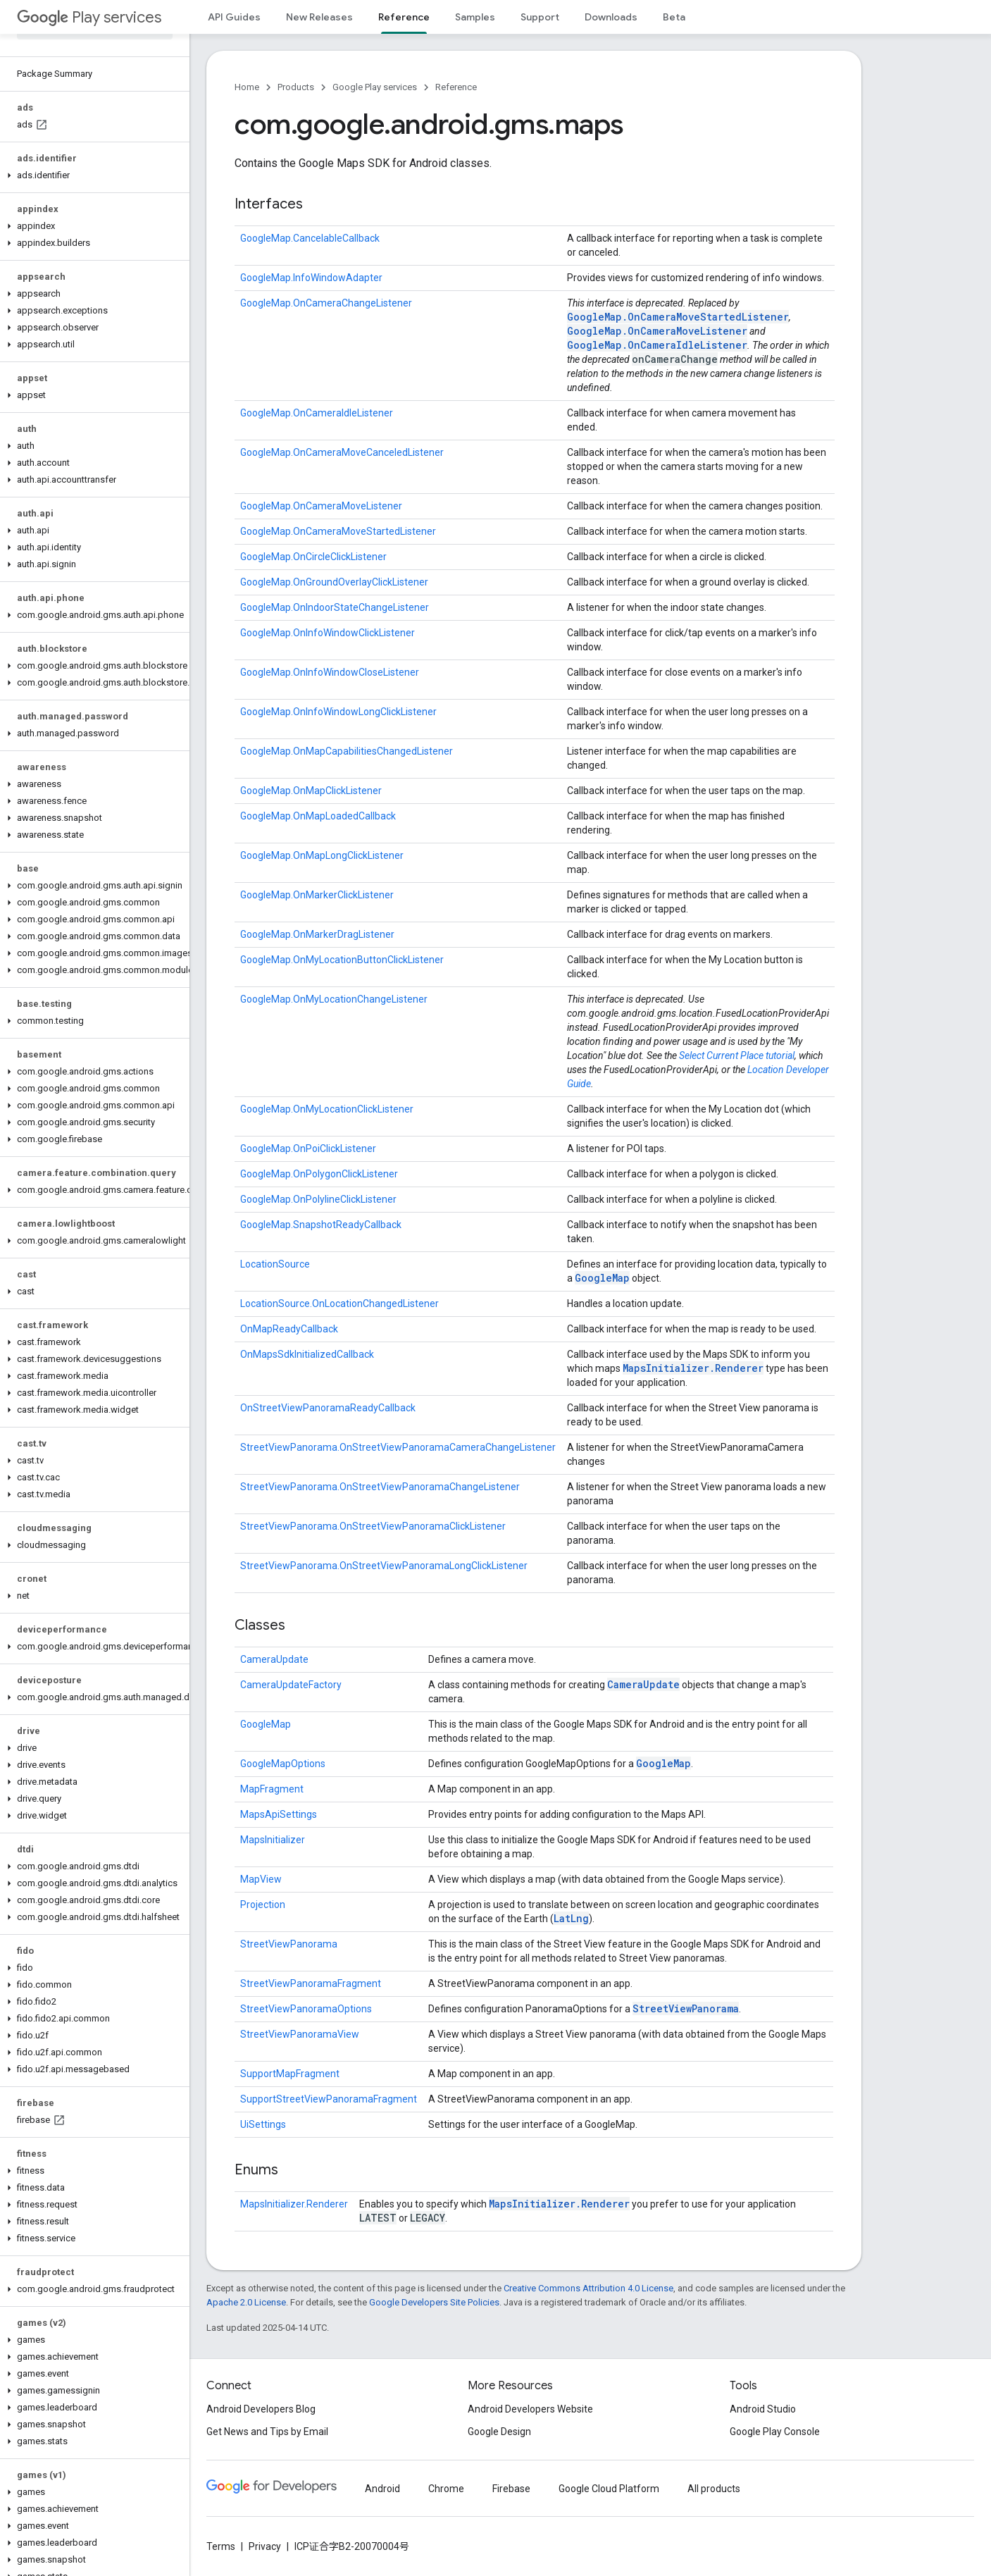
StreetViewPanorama (288, 1944)
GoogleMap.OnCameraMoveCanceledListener (342, 452)
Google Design (499, 2431)
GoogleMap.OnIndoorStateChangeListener (334, 607)
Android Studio (763, 2409)
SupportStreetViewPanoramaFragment (328, 2099)
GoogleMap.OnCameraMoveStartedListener (678, 316)
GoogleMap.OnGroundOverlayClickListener (334, 582)
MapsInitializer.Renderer (693, 1368)
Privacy (265, 2546)
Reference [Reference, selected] (404, 17)
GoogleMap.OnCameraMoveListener (657, 331)
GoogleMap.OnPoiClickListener (308, 1148)
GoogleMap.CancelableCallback (310, 238)
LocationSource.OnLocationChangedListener (339, 1303)
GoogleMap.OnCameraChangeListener (326, 303)
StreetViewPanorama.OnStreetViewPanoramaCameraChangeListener (398, 1447)
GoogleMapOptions (282, 1763)
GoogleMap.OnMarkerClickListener (317, 894)
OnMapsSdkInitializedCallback (307, 1354)
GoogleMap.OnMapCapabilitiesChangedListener (346, 751)
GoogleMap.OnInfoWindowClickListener (327, 632)
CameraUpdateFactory (291, 1684)
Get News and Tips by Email (267, 2431)
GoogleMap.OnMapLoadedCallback (318, 816)
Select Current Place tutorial (736, 1055)
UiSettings (263, 2124)
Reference (456, 87)
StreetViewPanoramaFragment (310, 1983)
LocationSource (275, 1264)
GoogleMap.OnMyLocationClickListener (326, 1109)
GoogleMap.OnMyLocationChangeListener (334, 999)
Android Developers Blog (261, 2409)
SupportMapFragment (289, 2073)
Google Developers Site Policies (434, 2302)
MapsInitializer (272, 1839)
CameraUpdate (274, 1659)
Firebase (511, 2488)
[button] (92, 175)
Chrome (446, 2488)
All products (713, 2488)
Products (296, 87)
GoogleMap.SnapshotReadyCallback (320, 1224)
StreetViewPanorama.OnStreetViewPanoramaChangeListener (380, 1486)
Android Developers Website (530, 2409)
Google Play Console (775, 2431)
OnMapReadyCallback (289, 1329)
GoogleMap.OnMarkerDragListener (317, 934)
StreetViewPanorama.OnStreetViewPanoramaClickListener (373, 1526)
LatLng (571, 1918)
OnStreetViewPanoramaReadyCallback (328, 1407)
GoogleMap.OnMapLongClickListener (322, 855)
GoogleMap (602, 1277)
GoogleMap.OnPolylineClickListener (318, 1199)
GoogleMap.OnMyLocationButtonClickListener (342, 959)
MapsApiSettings (278, 1814)
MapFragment (272, 1789)
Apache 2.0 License (246, 2302)
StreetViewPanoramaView (299, 2034)
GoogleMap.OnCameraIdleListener (657, 345)
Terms (220, 2546)
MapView (261, 1879)
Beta (674, 17)
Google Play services (374, 87)
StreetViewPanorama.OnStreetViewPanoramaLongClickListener (384, 1565)
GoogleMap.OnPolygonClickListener (319, 1173)
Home (247, 87)
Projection (262, 1904)
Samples (475, 17)
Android (382, 2488)
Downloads (611, 17)
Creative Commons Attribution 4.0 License (588, 2288)
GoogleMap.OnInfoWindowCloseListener (329, 672)
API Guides (234, 17)
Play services (89, 17)
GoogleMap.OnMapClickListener (311, 790)
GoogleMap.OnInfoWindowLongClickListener (338, 711)
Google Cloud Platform (609, 2488)
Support (540, 17)
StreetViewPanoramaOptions (306, 2008)
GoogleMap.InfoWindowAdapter (311, 277)
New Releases (319, 17)
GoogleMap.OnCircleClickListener (313, 556)
